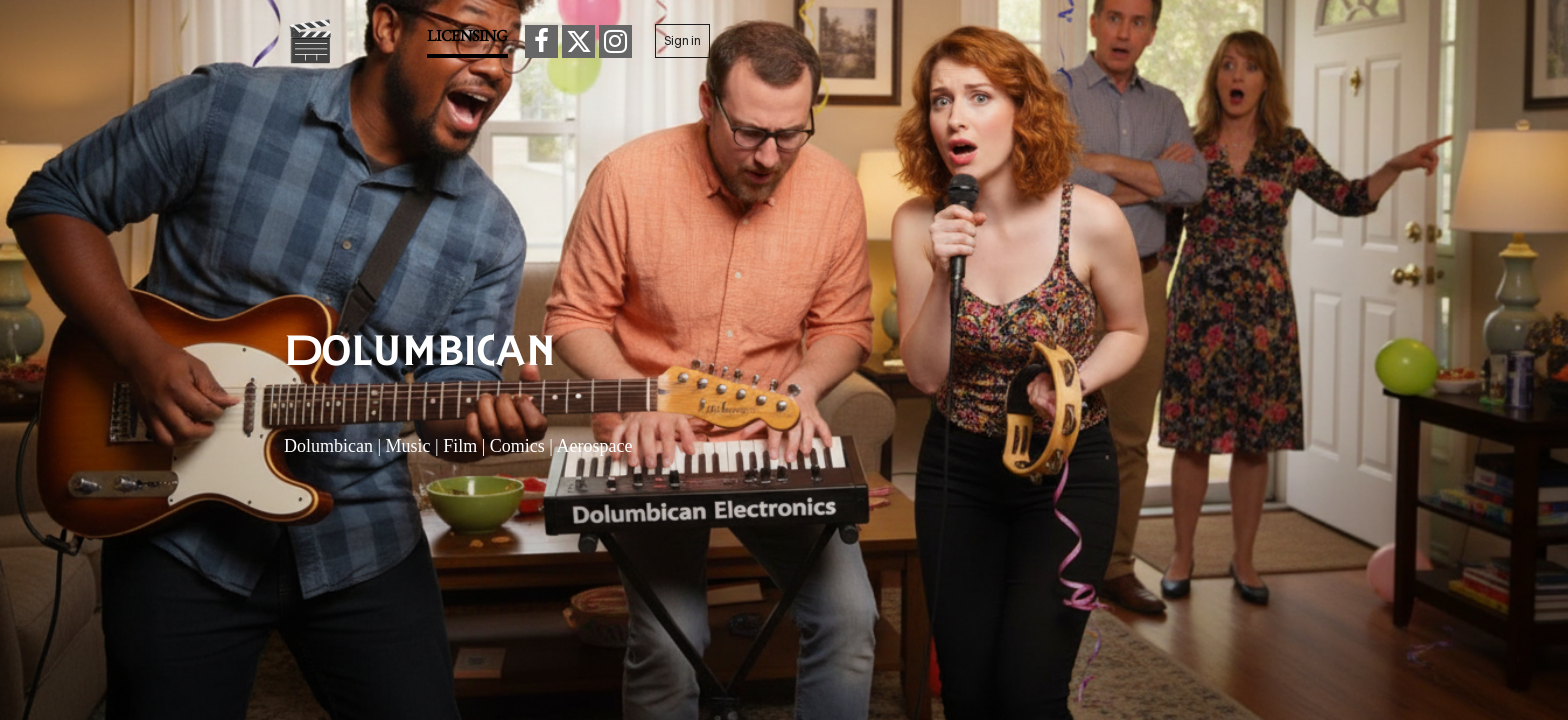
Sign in (682, 40)
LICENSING (467, 35)
